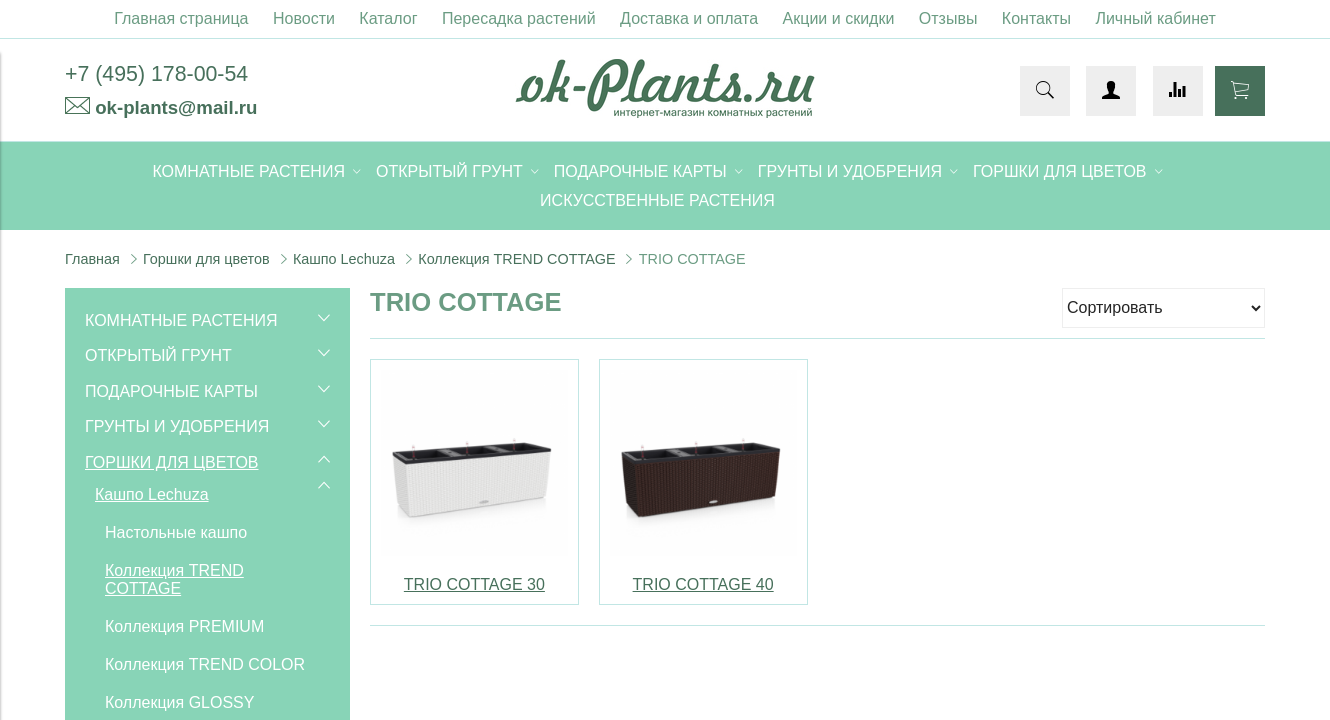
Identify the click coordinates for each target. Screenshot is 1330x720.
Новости (304, 18)
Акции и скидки (839, 18)
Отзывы (948, 18)
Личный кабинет (1155, 18)
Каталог (388, 18)
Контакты (1036, 18)
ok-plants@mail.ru (176, 107)
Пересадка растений (519, 18)
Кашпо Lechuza (344, 259)
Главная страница (181, 18)
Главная (92, 259)
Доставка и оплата (689, 18)
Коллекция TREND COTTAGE (516, 259)
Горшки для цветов (206, 259)
